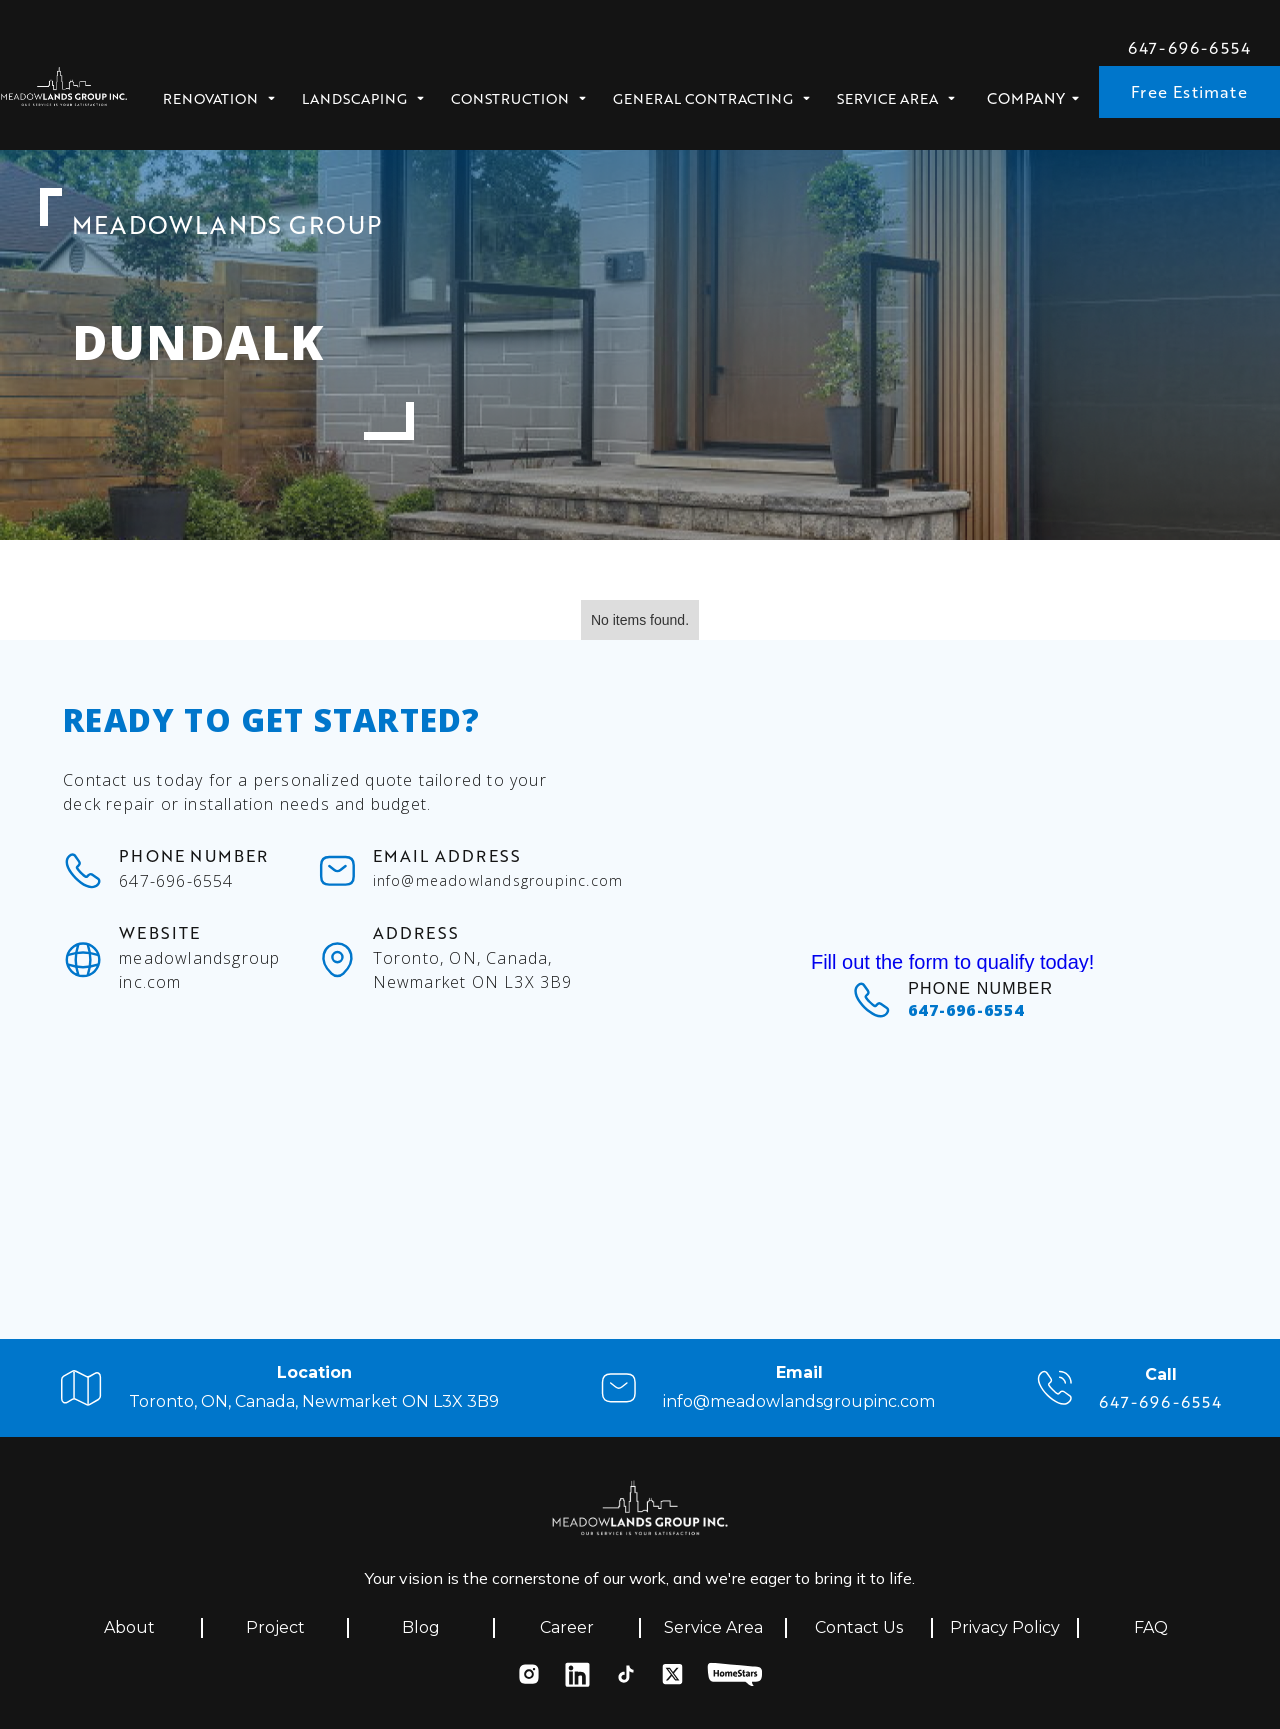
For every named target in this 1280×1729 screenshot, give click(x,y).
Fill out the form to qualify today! (952, 962)
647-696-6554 (1189, 48)
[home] (64, 92)
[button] (225, 93)
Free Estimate (1189, 91)
